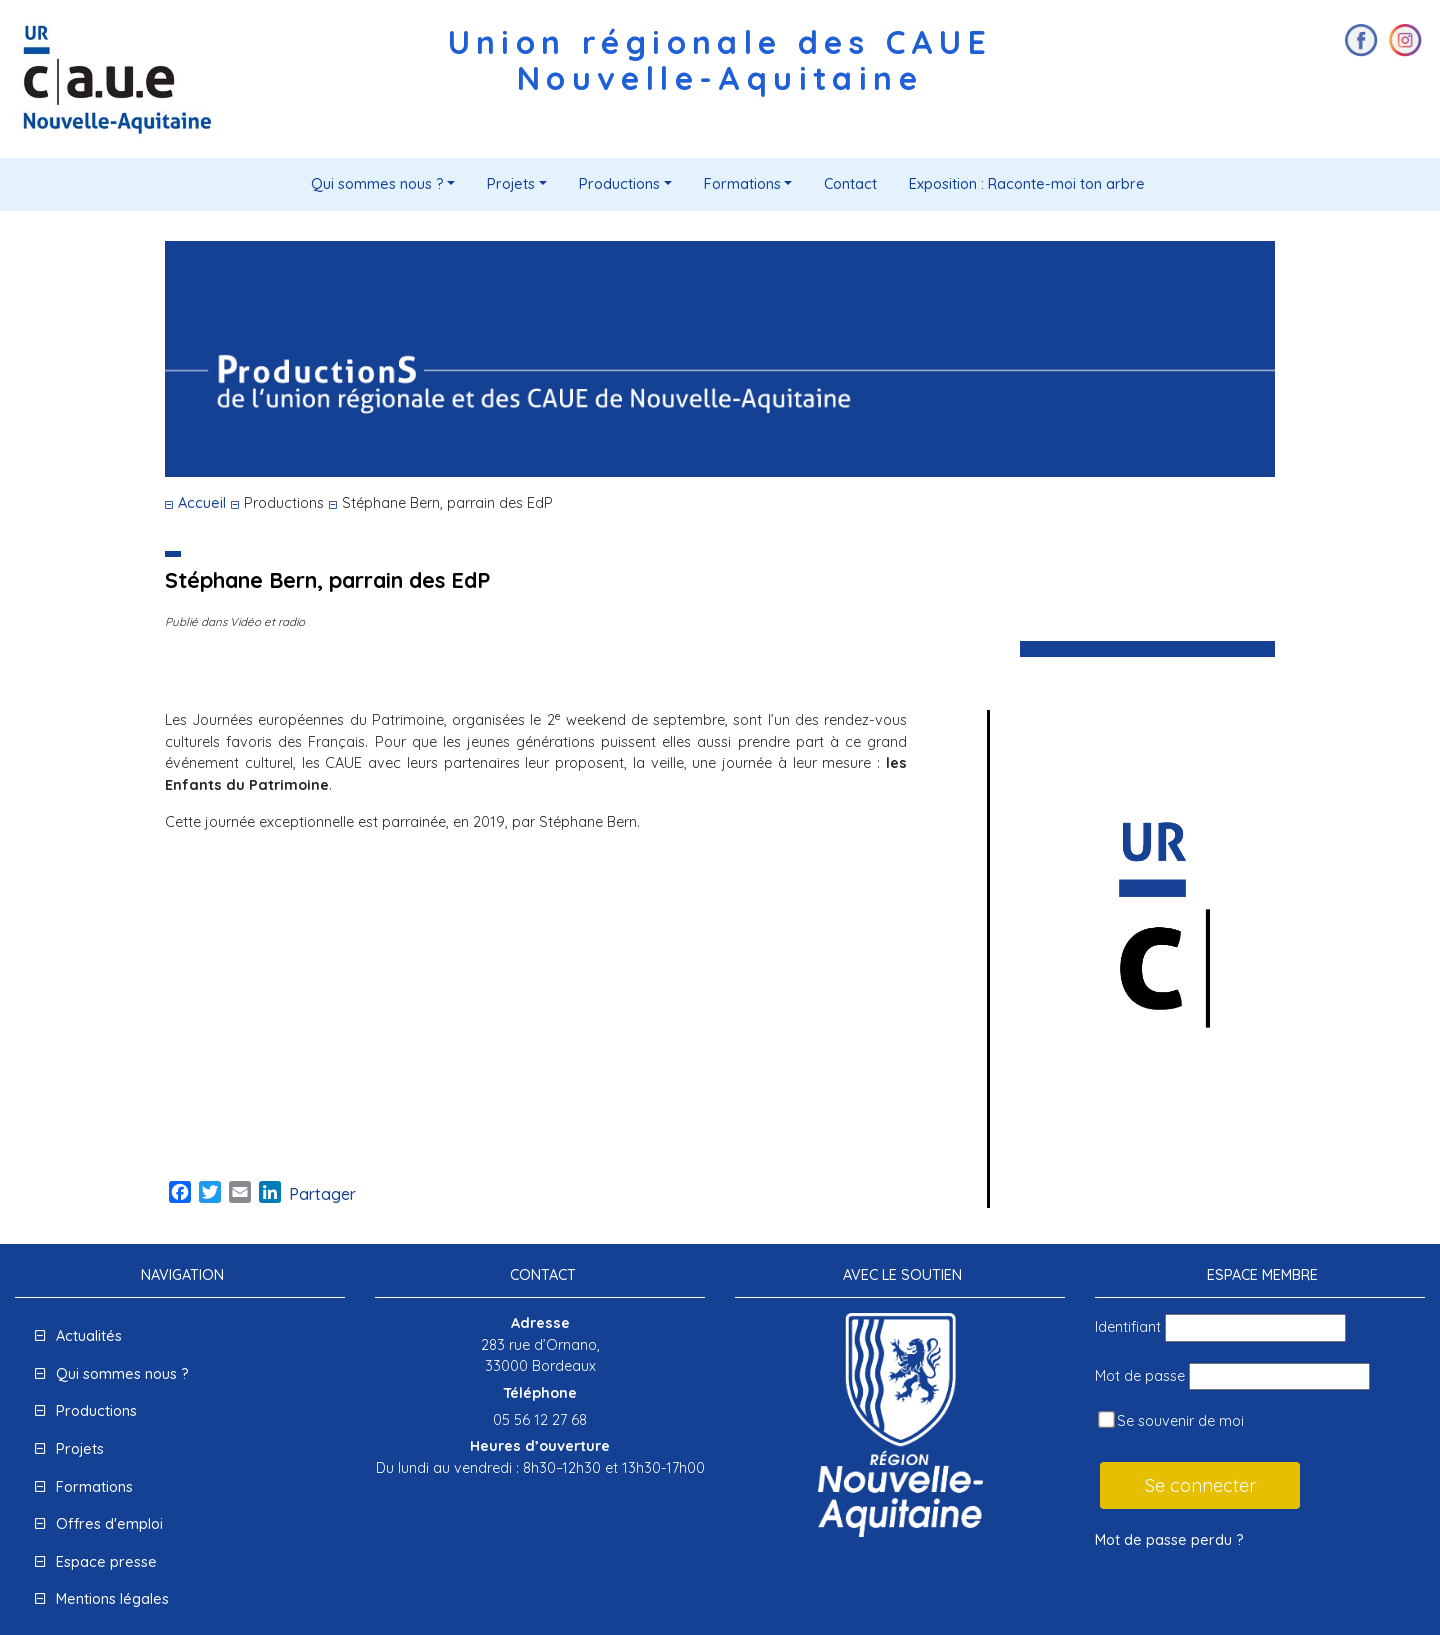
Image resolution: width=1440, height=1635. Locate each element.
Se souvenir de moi (1171, 1420)
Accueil (202, 503)
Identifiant (1128, 1327)
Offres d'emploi (109, 1524)
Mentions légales (112, 1599)
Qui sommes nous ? (377, 184)
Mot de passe (1140, 1376)
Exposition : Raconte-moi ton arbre (1027, 184)
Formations (742, 184)
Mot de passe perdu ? (1169, 1540)
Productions (619, 184)
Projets (511, 184)
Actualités (89, 1336)
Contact (850, 184)
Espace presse (106, 1562)
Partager (322, 1194)
